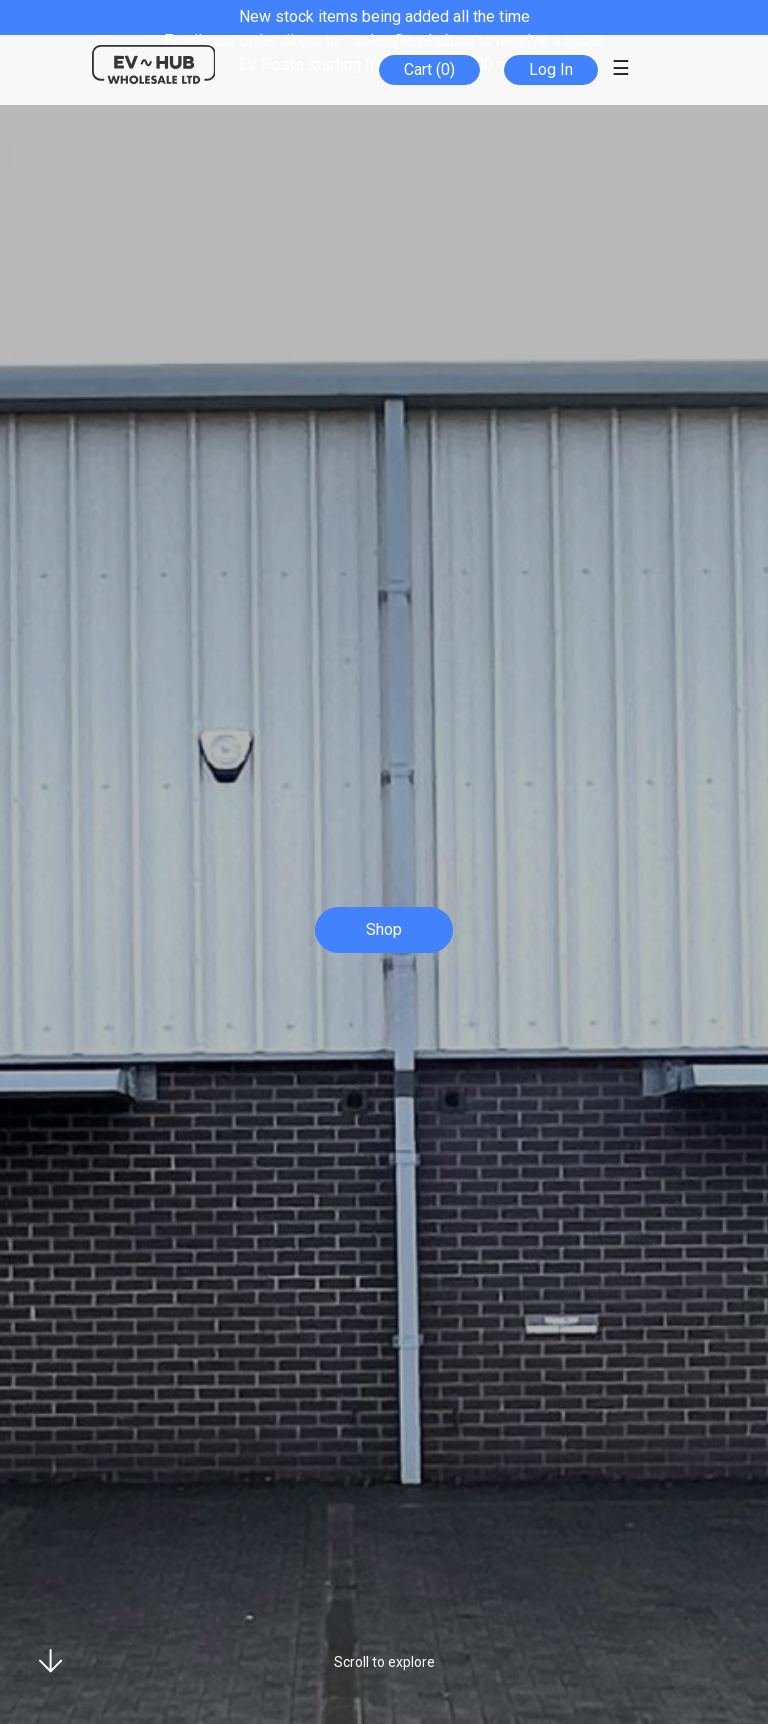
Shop (384, 929)
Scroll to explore (384, 1662)
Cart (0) (429, 69)
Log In (551, 69)
